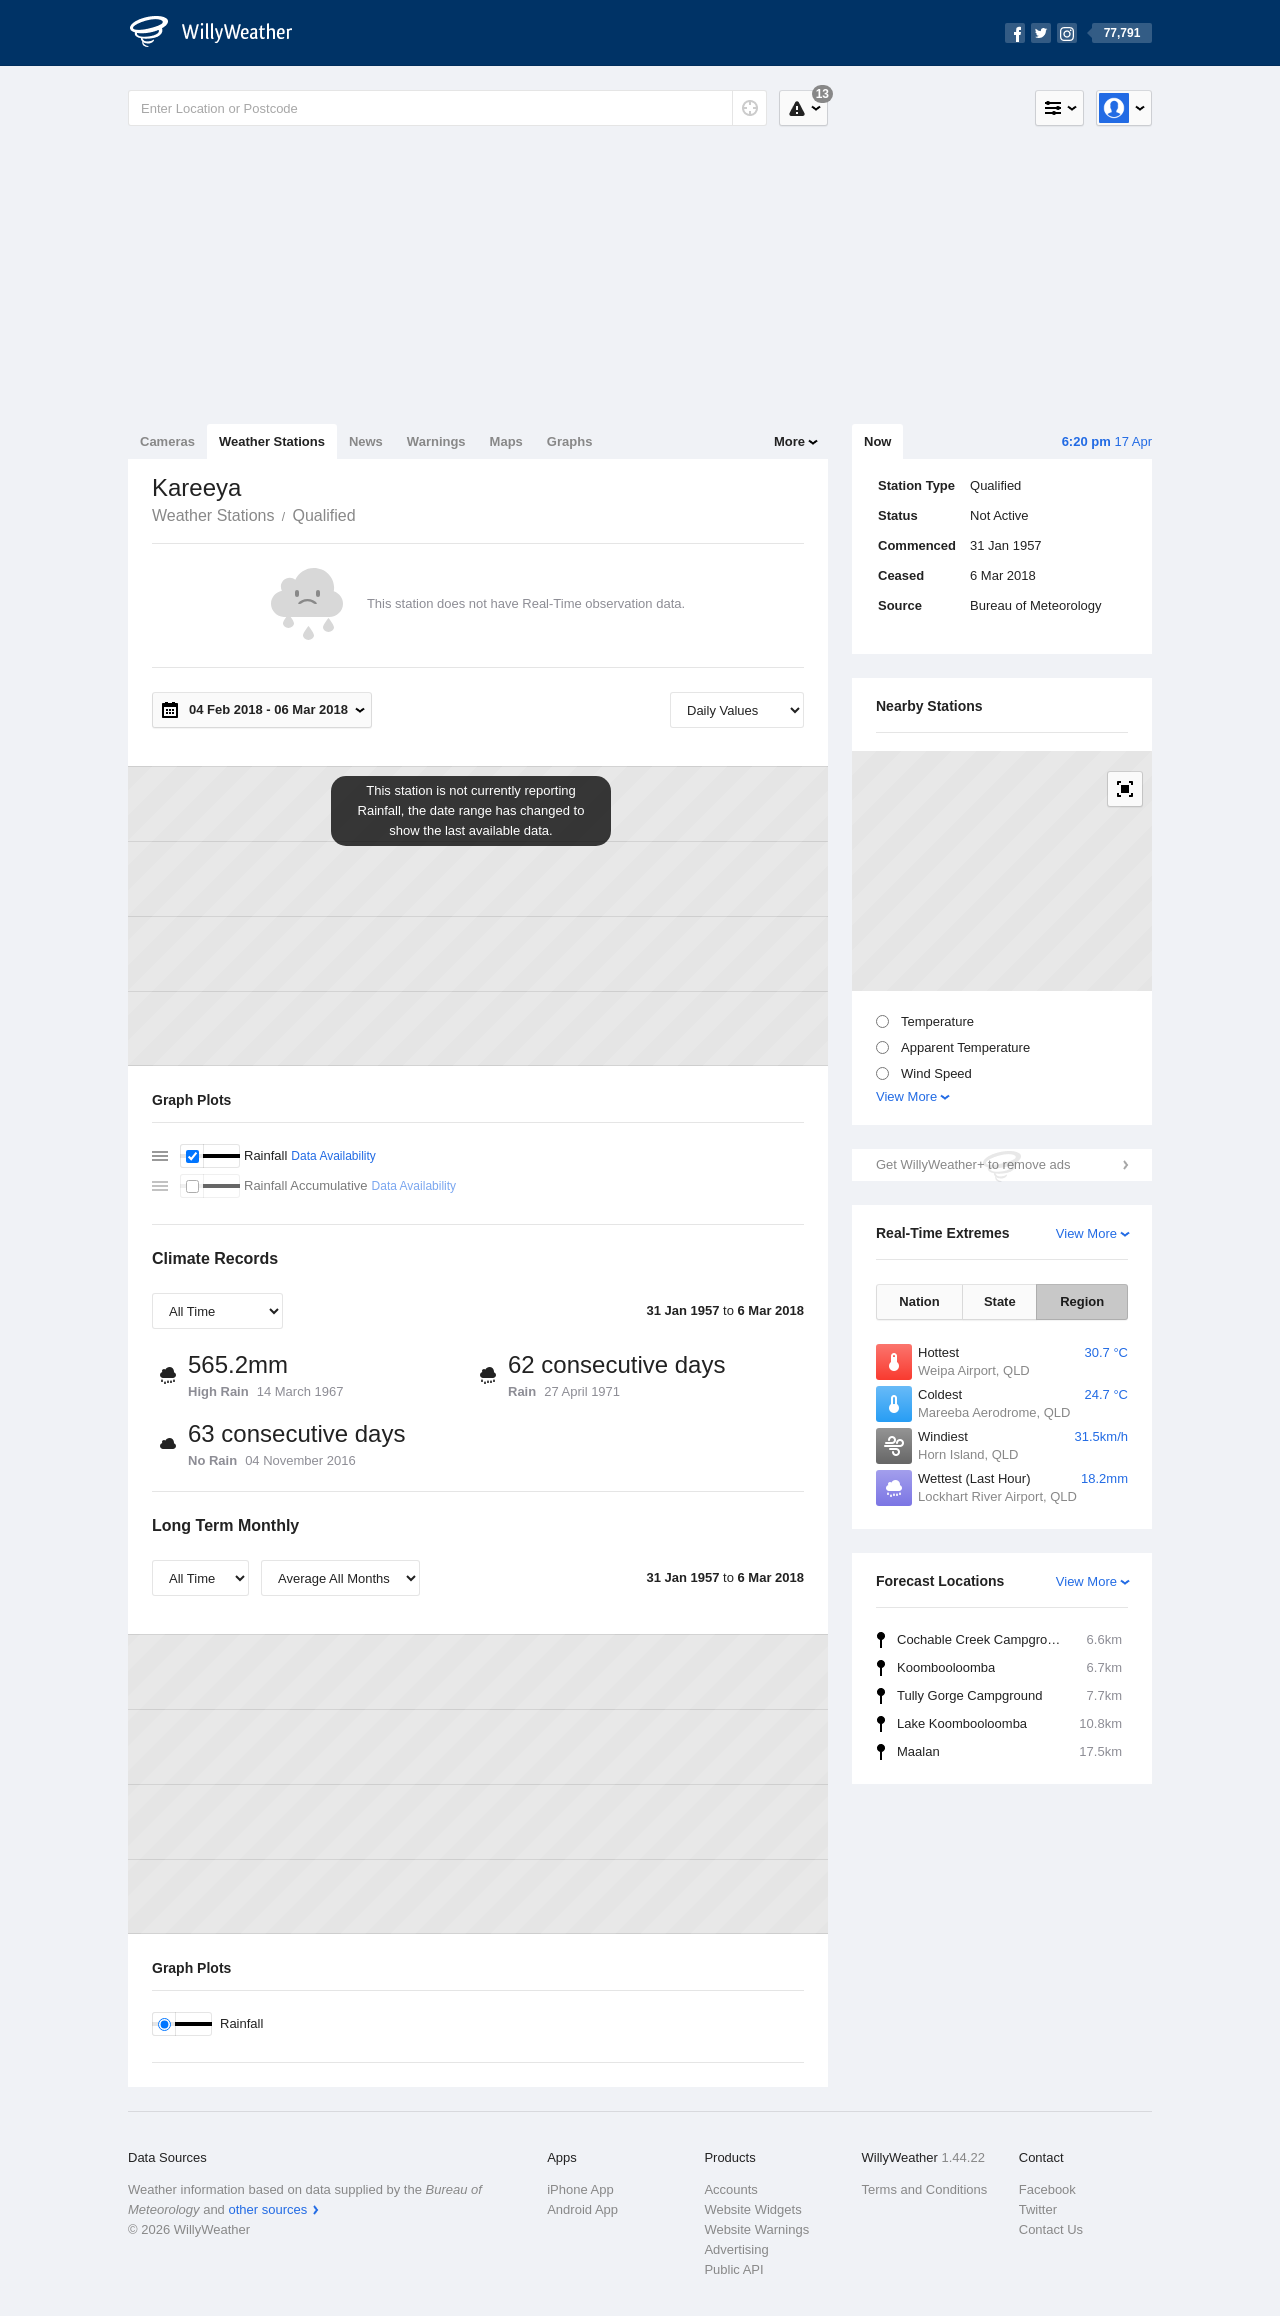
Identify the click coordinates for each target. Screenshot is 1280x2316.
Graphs (570, 441)
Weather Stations (272, 441)
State (1000, 1301)
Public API (733, 2269)
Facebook (1047, 2189)
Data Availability (333, 1156)
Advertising (736, 2249)
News (366, 441)
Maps (506, 441)
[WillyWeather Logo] (222, 33)
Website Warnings (756, 2229)
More (789, 441)
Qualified (323, 515)
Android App (582, 2209)
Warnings (436, 441)
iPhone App (580, 2189)
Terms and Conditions (925, 2189)
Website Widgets (752, 2209)
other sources (267, 2209)
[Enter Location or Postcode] (447, 108)
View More (906, 1096)
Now (877, 441)
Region (1082, 1301)
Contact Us (1051, 2229)
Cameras (167, 441)
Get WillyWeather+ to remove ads (973, 1164)
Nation (919, 1301)
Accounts (730, 2189)
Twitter (1038, 2209)
